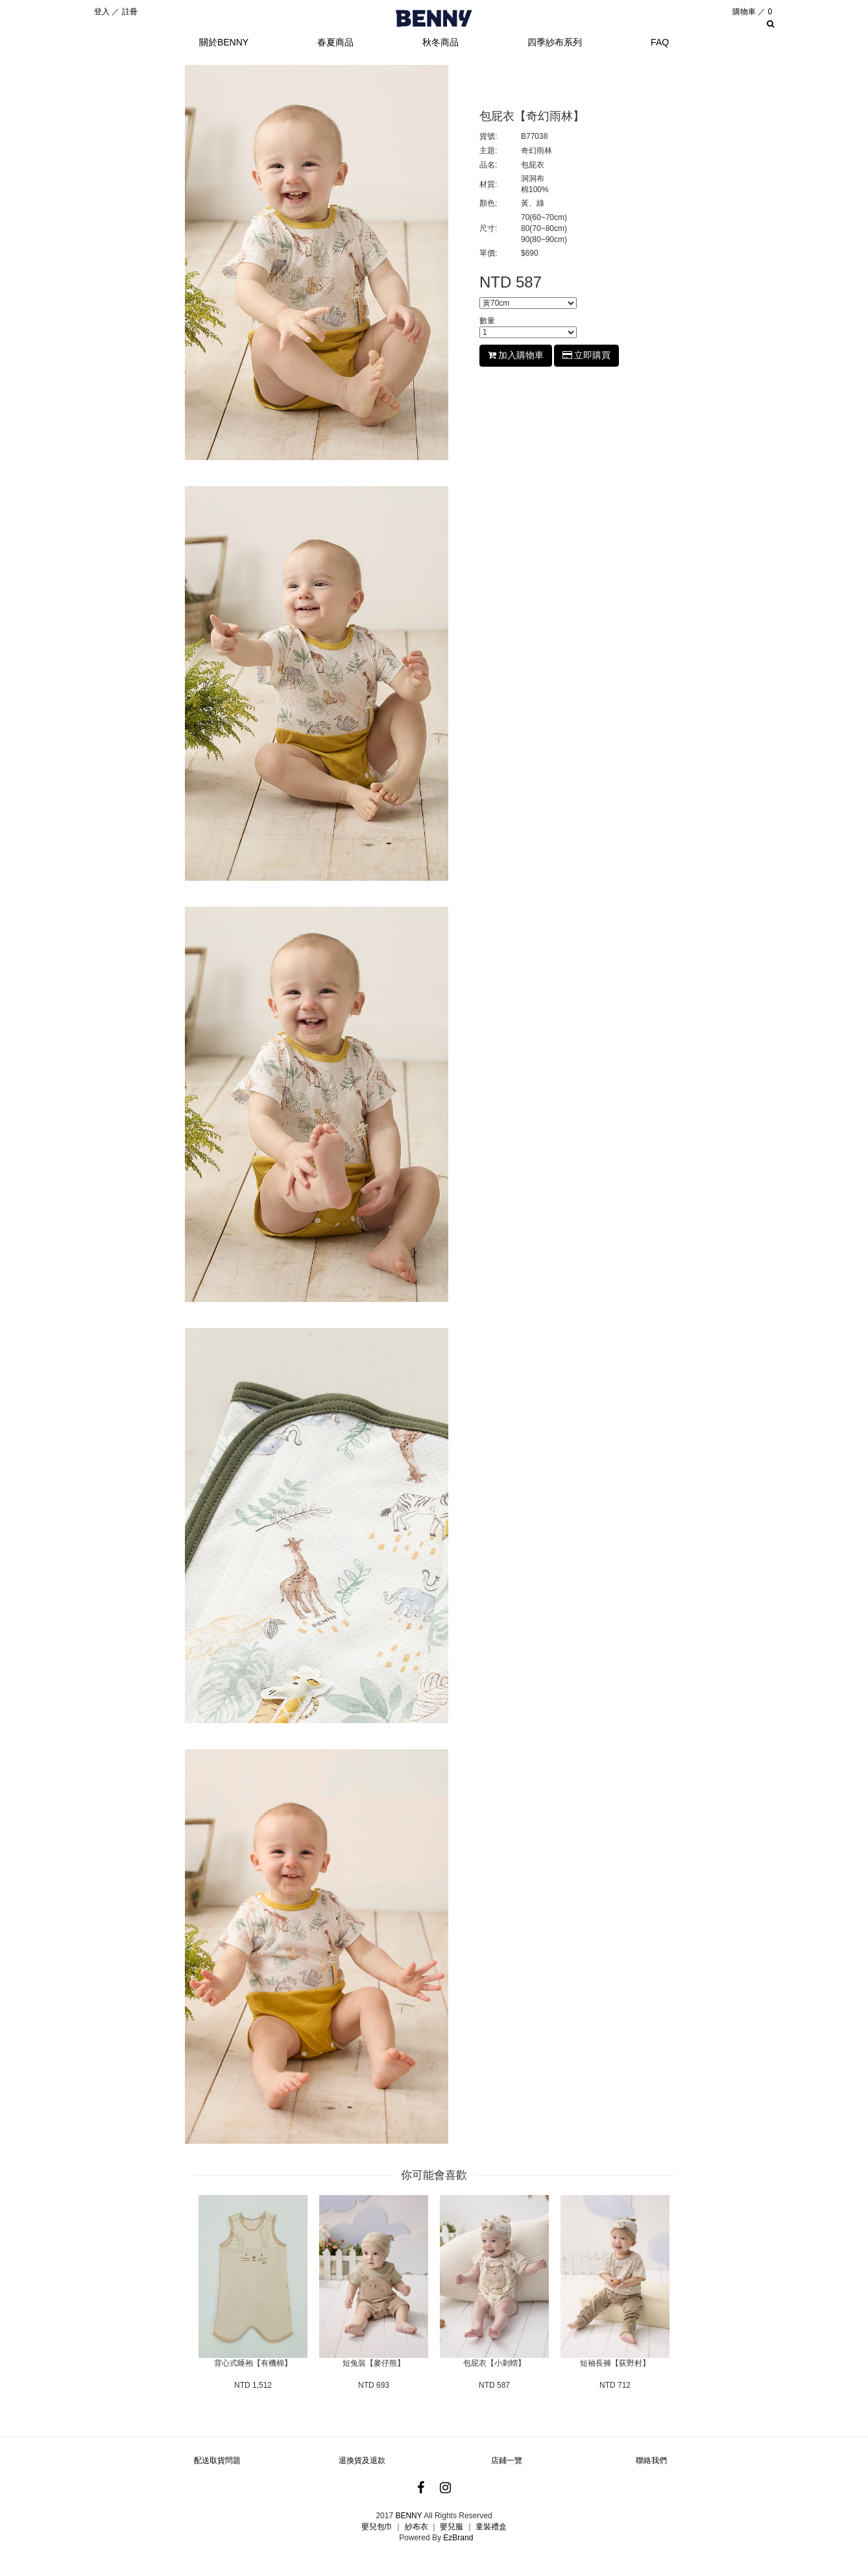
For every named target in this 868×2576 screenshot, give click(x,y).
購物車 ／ (752, 11)
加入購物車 (516, 355)
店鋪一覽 (506, 2460)
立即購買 (586, 355)
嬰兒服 (451, 2526)
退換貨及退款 (362, 2460)
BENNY (408, 2515)
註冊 (130, 11)
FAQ (660, 42)
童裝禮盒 (491, 2526)
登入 (102, 11)
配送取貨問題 (217, 2460)
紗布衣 (416, 2526)
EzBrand (458, 2537)
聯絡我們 (651, 2460)
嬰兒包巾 (376, 2526)
